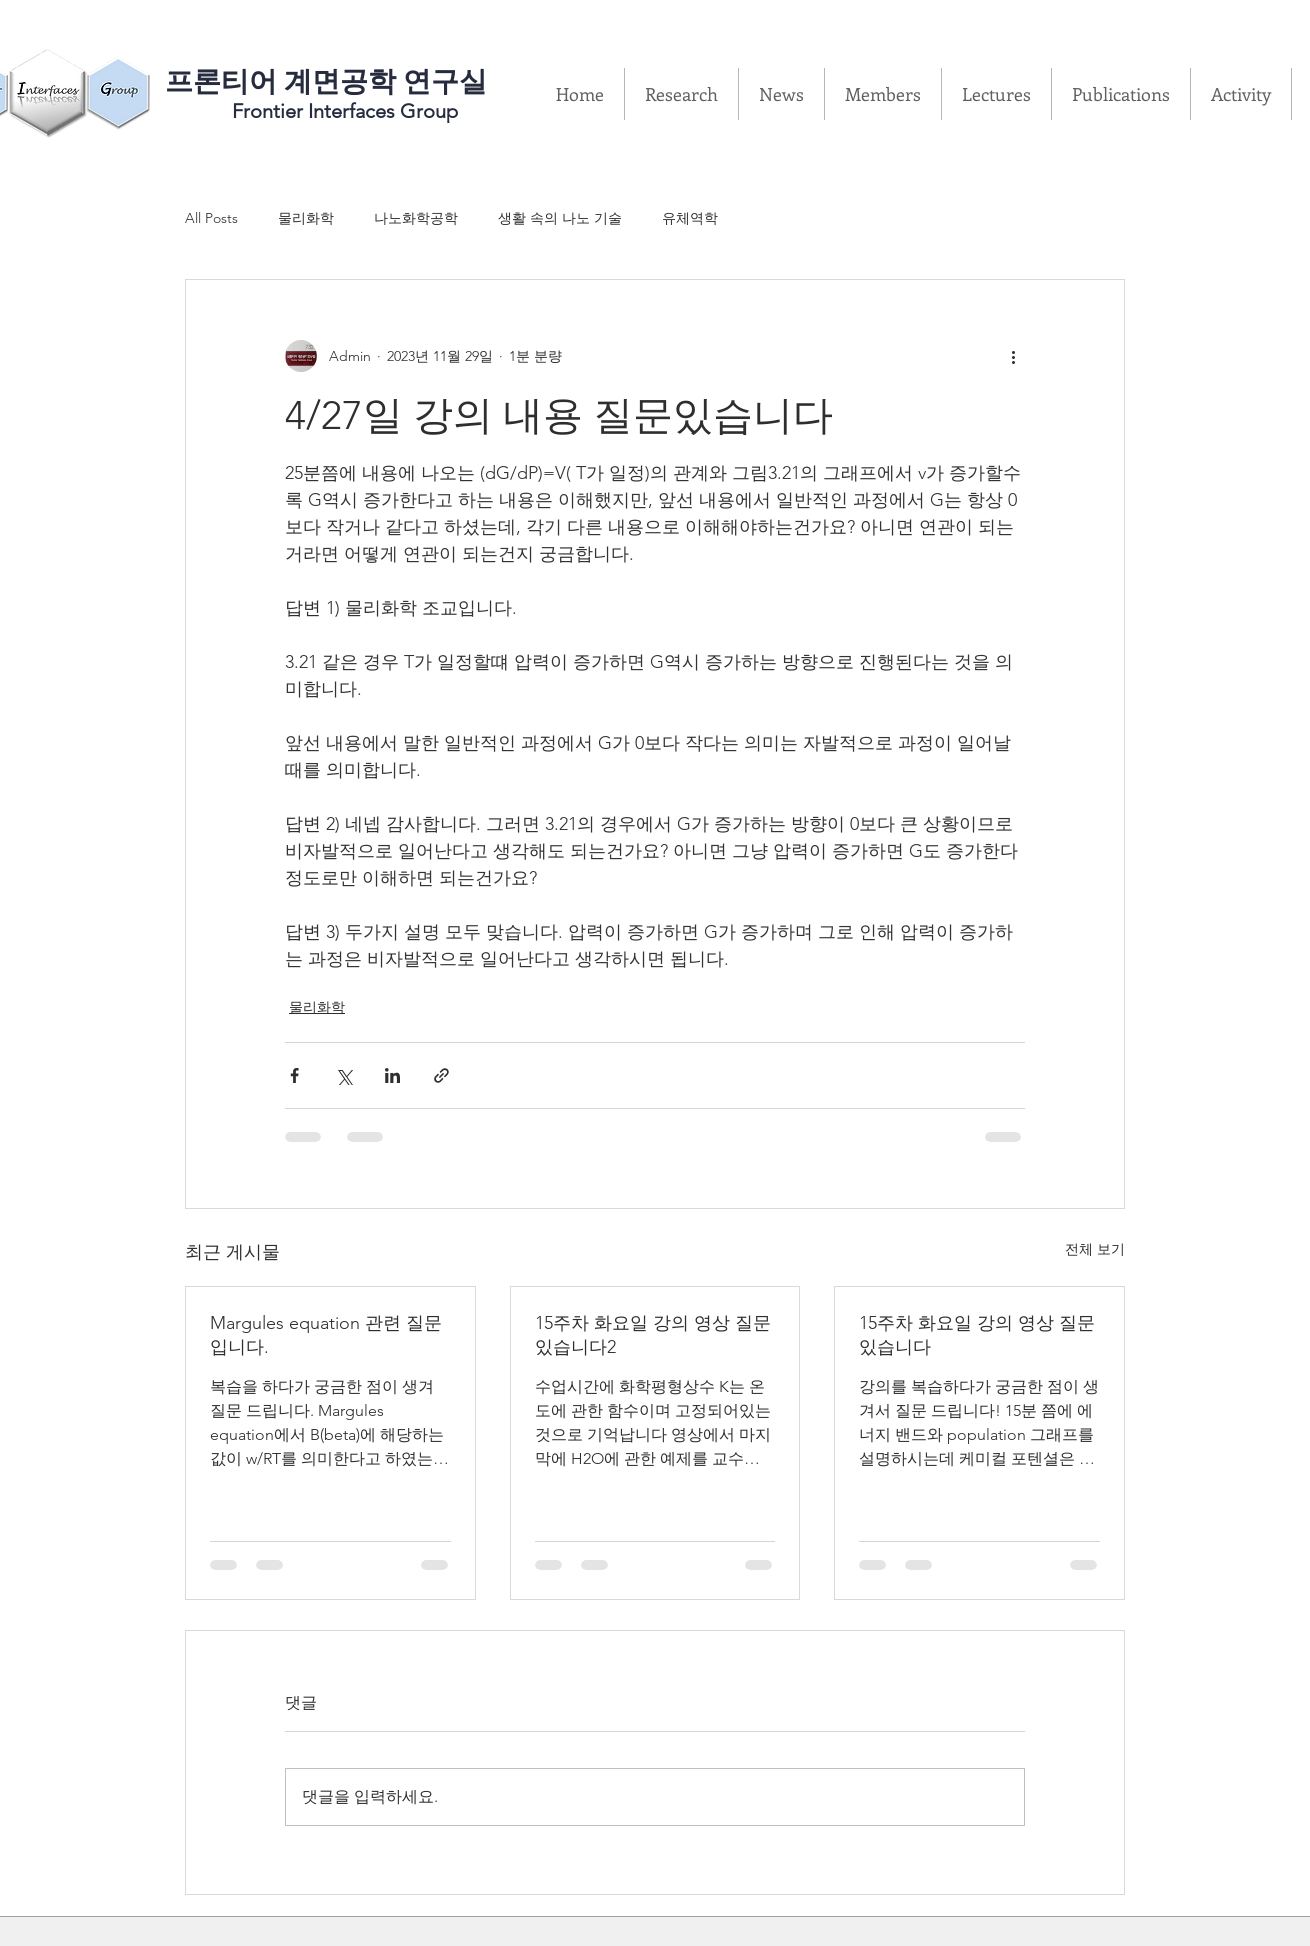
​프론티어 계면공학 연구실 (326, 81)
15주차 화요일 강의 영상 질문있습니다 (977, 1335)
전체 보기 (1095, 1249)
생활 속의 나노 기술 (560, 218)
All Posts (211, 218)
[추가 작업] (1013, 356)
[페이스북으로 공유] (294, 1075)
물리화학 (306, 218)
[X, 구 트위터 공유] (343, 1075)
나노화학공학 (416, 218)
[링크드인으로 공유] (392, 1075)
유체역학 (690, 218)
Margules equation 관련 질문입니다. (326, 1335)
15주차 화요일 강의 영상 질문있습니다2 (653, 1335)
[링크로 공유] (441, 1075)
